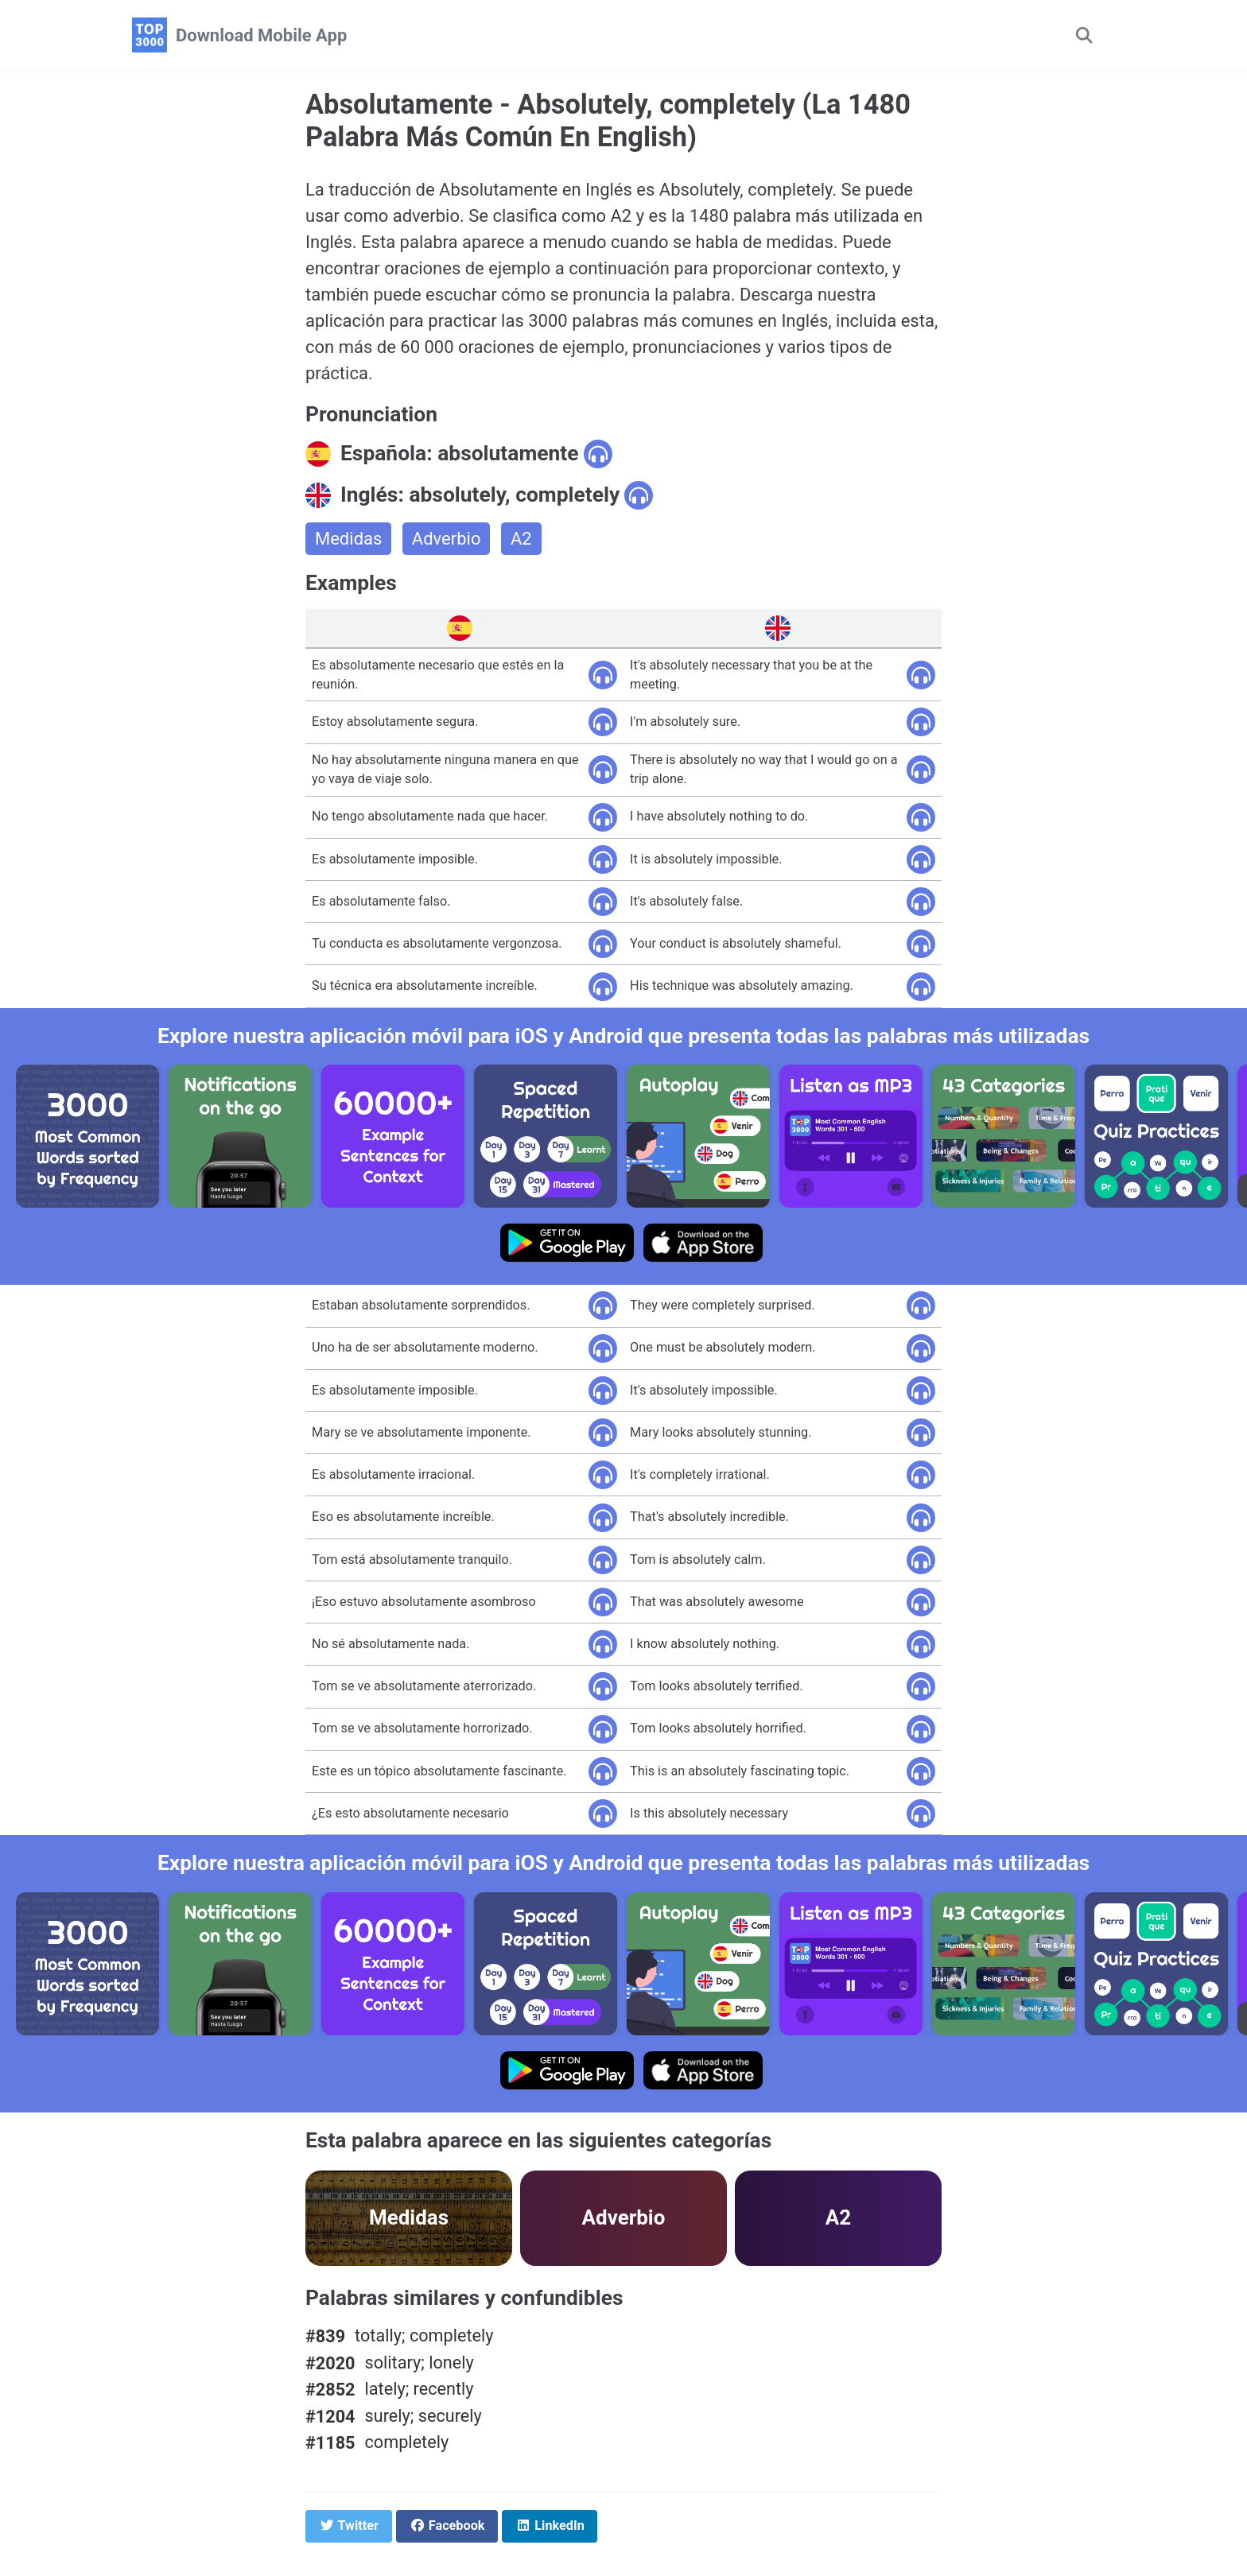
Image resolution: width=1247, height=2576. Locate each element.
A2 (521, 539)
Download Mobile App (261, 35)
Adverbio (446, 539)
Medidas (348, 539)
